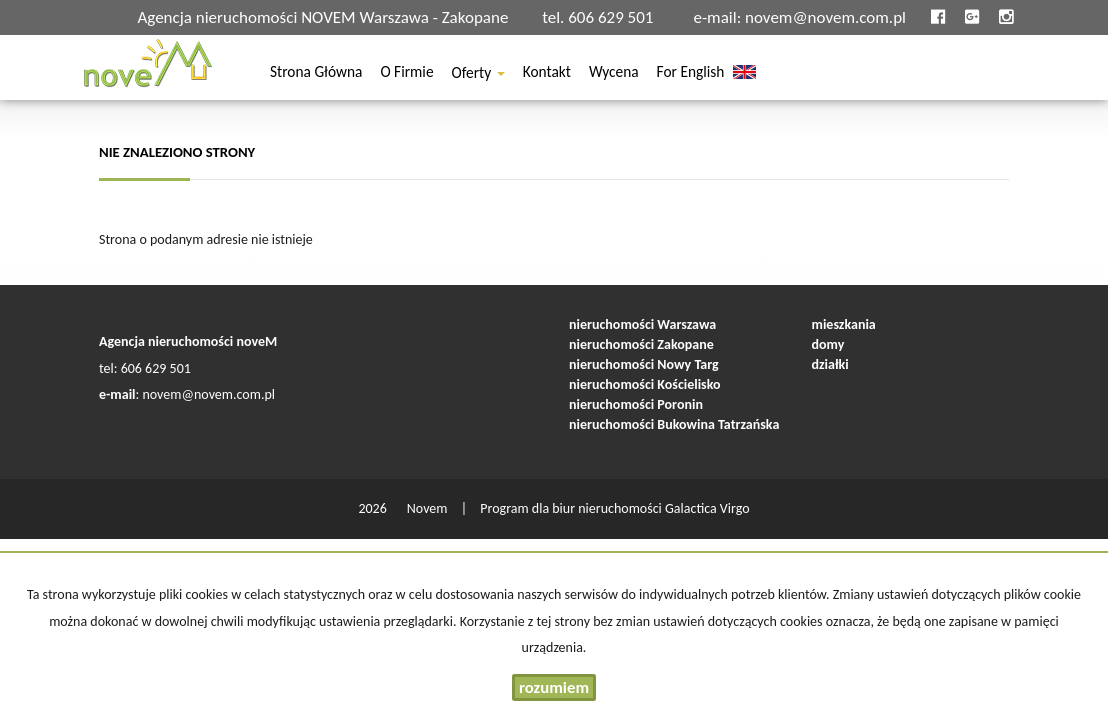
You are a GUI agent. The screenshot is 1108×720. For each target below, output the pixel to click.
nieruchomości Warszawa (642, 324)
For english (691, 74)
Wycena (614, 74)
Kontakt (547, 74)
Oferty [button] (478, 75)
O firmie (406, 74)
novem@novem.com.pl (825, 17)
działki (830, 364)
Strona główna (316, 74)
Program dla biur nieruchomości (572, 508)
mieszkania (844, 324)
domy (828, 344)
